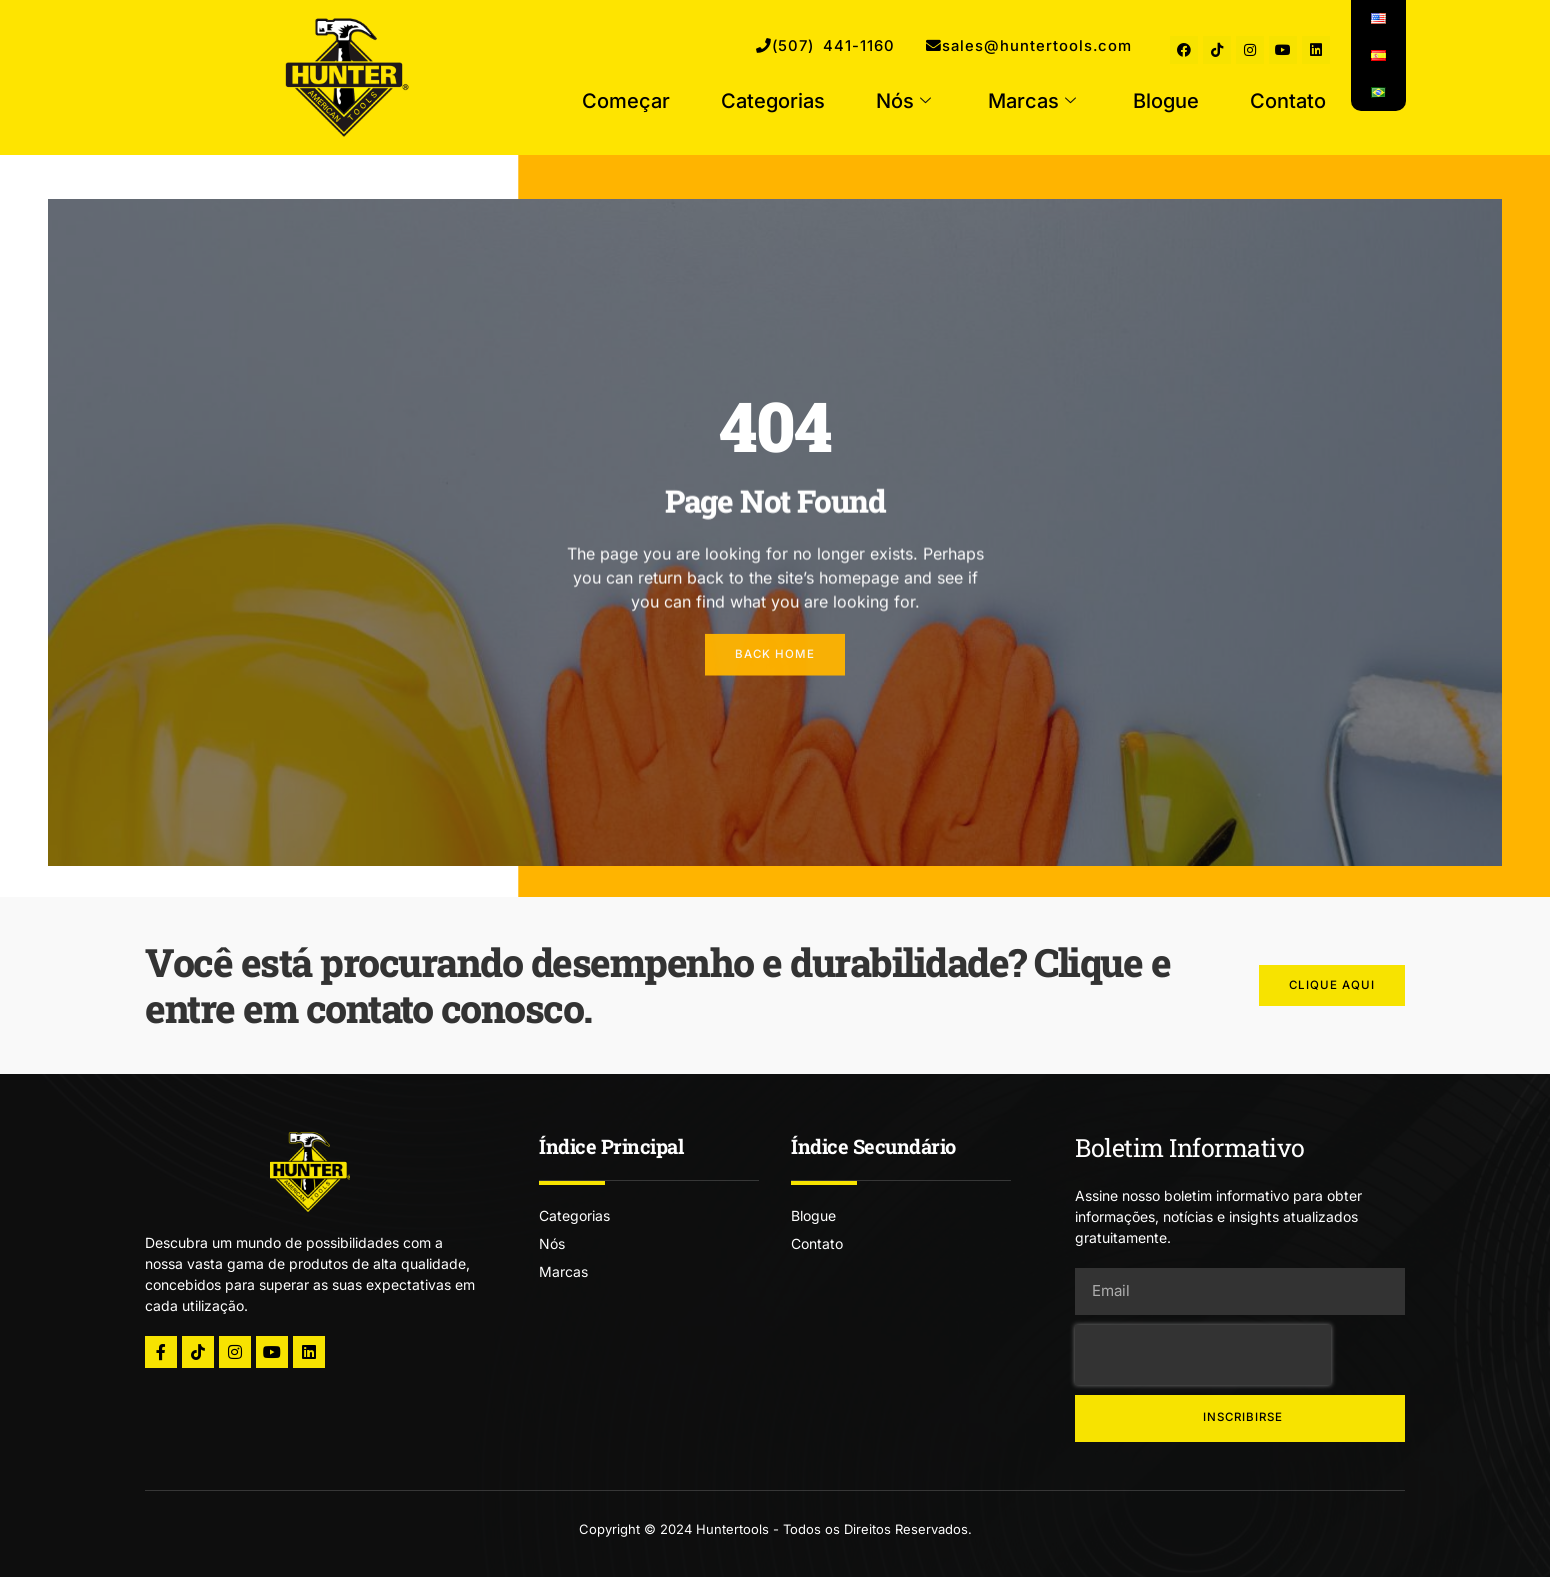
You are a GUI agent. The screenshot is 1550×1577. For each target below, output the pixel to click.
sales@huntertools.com (1013, 47)
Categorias (773, 102)
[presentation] (1203, 1355)
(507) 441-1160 (779, 47)
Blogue (1166, 102)
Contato (1288, 102)
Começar (626, 102)
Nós (903, 102)
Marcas (1032, 102)
